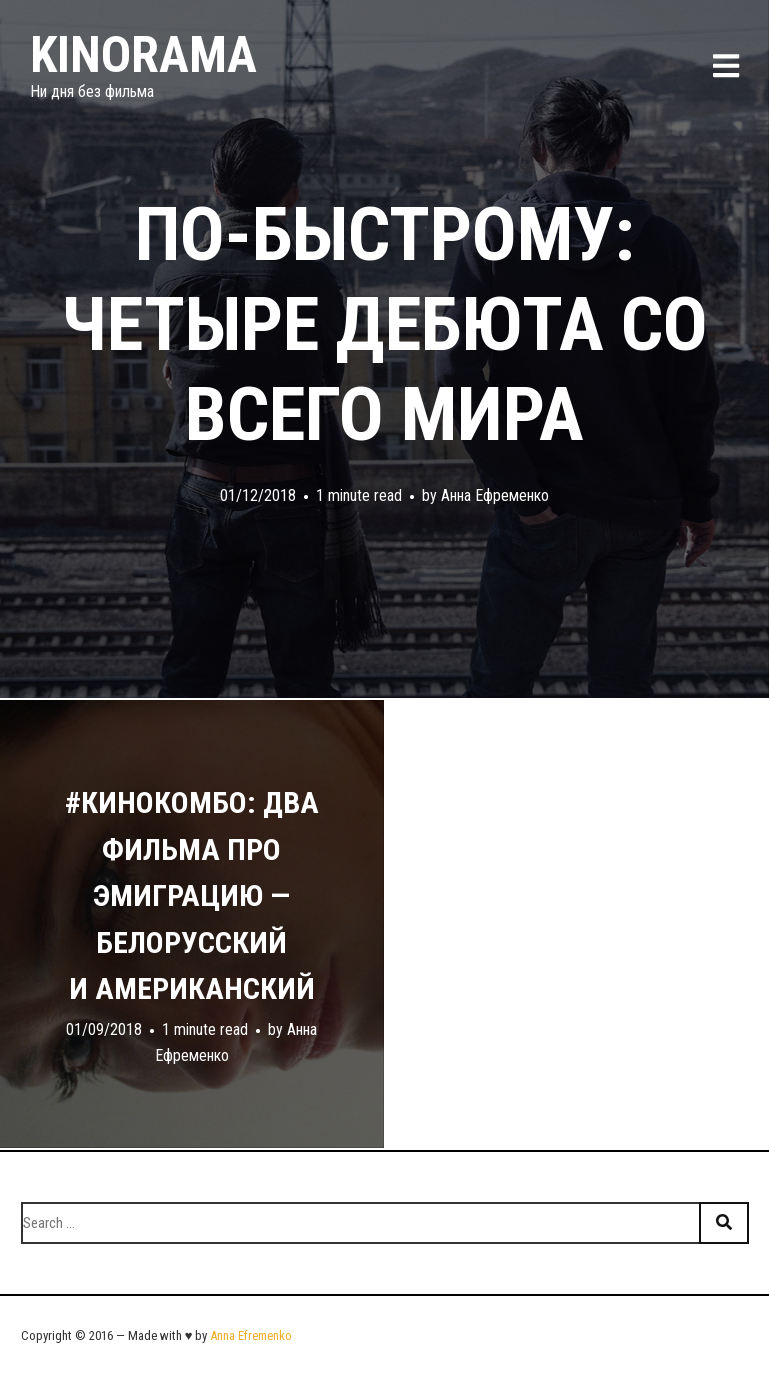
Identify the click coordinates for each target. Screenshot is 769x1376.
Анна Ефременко (495, 495)
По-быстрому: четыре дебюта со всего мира (384, 324)
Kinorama (143, 55)
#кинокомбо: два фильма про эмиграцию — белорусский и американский (192, 895)
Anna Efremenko (251, 1335)
